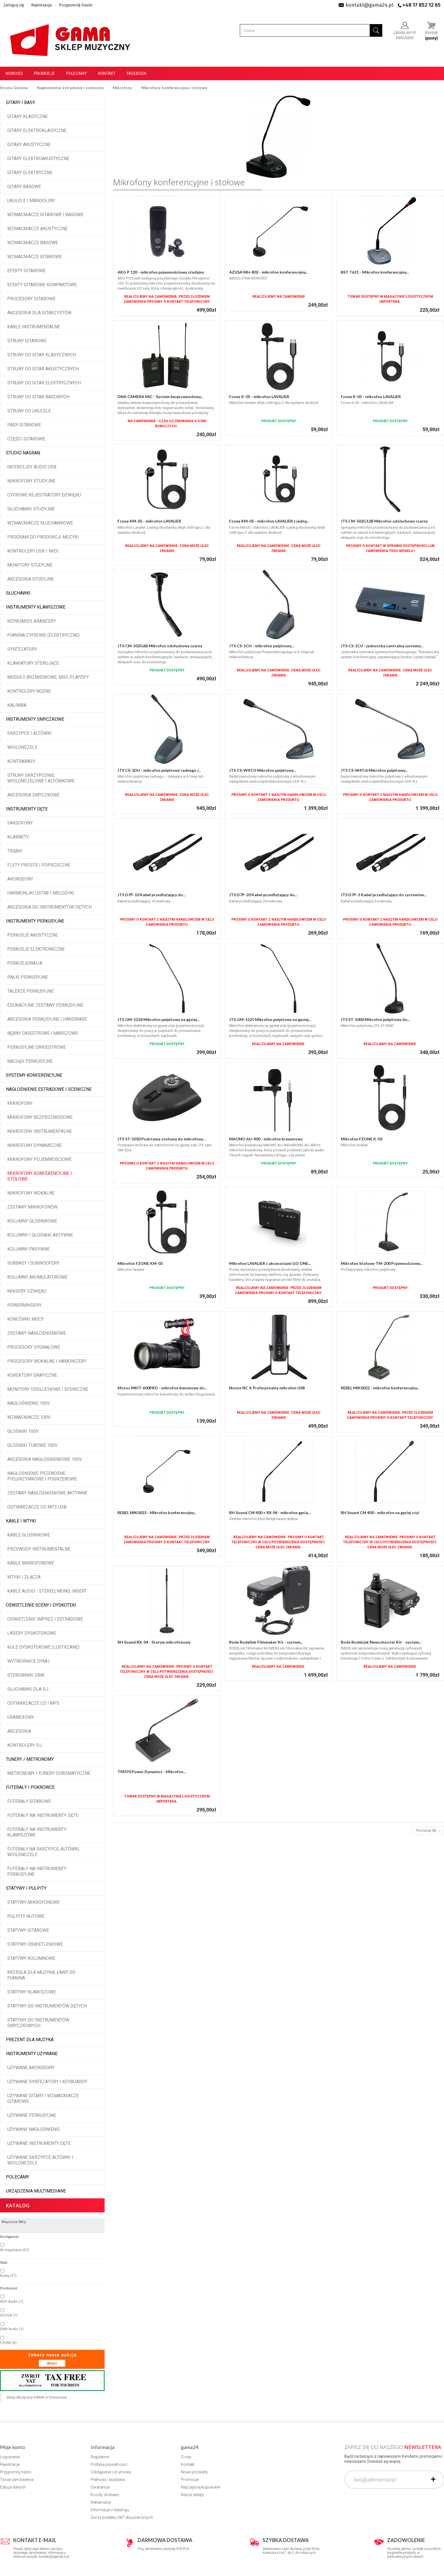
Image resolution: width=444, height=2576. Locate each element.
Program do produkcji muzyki (43, 537)
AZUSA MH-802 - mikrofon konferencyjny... (268, 272)
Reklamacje (101, 2502)
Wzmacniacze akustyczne (37, 228)
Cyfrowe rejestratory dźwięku (44, 495)
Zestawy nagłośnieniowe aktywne (47, 1493)
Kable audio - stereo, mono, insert (47, 1591)
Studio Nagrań (23, 453)
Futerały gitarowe (29, 1801)
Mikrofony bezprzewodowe (40, 1117)
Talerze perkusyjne (30, 991)
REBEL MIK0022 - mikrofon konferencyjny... (380, 1387)
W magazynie (14, 2250)
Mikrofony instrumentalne (39, 1131)
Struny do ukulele (29, 410)
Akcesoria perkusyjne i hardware (47, 1019)
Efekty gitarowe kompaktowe (42, 284)
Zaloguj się (13, 5)
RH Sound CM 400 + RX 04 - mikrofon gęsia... (269, 1512)
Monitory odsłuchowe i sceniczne (47, 1389)
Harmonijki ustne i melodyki (40, 893)
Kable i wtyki (21, 1521)
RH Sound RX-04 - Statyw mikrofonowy (154, 1642)
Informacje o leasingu (110, 2510)
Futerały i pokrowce (30, 1787)
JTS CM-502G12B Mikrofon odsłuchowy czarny (384, 521)
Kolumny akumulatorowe (37, 1277)
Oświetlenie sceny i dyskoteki (41, 1605)
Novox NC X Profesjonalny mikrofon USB (267, 1387)
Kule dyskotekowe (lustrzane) (43, 1647)
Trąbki (14, 851)
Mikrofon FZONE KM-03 (140, 1263)
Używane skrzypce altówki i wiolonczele (40, 2160)
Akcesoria (19, 1731)
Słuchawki (18, 593)
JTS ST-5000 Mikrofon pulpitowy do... (375, 1019)
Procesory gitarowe (31, 298)
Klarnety (18, 837)
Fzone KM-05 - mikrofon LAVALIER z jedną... (269, 521)
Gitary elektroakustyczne (38, 158)
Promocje (44, 73)
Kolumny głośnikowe (32, 1221)
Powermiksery (24, 1305)
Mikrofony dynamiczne (34, 1145)
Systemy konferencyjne (34, 1075)
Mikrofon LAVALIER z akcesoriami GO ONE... (270, 1263)
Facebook (136, 73)
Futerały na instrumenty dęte (42, 1815)
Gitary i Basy (20, 102)
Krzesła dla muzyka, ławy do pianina (41, 1975)
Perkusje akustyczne (32, 935)
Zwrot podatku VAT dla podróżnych (122, 2517)
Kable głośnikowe (28, 1535)
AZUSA (8, 2315)
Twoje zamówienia (16, 2479)
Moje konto (12, 2447)
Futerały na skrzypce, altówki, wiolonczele (43, 1851)
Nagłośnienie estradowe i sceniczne (49, 1089)
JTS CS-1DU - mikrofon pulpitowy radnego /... (159, 770)
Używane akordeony (31, 2067)
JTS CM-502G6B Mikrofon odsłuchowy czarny (160, 645)
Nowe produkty (194, 2472)
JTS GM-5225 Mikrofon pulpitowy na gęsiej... (270, 1019)
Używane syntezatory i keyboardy (47, 2081)
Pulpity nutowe (25, 1916)
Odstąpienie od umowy (111, 2472)
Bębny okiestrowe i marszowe (42, 1033)
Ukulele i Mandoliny (31, 200)
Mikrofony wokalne (30, 1193)
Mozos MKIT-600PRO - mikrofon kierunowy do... (162, 1387)
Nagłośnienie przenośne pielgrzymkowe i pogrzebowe (42, 1476)
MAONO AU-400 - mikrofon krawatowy (266, 1138)
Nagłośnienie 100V (28, 1403)
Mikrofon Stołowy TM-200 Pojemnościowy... (381, 1263)
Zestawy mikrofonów (32, 1207)
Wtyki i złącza (24, 1577)
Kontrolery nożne (29, 691)
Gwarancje (100, 2487)
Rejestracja (41, 5)
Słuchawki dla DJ (27, 1689)
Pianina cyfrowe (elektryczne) (43, 635)
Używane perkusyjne (31, 2115)
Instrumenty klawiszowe (35, 607)
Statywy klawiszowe (31, 1992)
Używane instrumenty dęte (39, 2143)
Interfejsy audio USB (31, 467)
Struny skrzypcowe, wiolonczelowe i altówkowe (40, 778)
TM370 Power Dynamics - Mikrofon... (152, 1771)
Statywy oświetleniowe (35, 1944)
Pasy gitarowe (24, 425)
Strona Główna (14, 88)
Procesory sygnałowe (33, 1347)
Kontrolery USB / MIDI (33, 551)
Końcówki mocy (25, 1319)
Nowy (8, 2276)
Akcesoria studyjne (30, 579)
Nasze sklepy (192, 2494)
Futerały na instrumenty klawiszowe (36, 1832)
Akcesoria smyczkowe (33, 795)
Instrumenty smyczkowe (35, 719)
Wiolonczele (22, 747)
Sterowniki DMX (26, 1675)
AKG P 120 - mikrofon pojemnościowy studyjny (161, 272)
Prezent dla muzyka (30, 2039)
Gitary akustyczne (28, 144)
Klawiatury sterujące (33, 663)
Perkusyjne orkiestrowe (36, 1047)
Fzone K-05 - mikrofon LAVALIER (259, 396)
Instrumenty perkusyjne (35, 921)
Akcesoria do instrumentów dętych (49, 907)
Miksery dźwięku (27, 1291)
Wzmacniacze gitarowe (34, 256)
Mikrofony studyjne (31, 481)
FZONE (8, 2343)
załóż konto (405, 37)
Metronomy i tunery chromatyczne (48, 1773)
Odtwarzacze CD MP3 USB (36, 1507)
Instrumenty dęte (27, 809)
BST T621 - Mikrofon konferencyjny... (375, 272)
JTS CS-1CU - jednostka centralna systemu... (382, 645)
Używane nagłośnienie (33, 2129)
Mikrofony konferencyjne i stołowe (39, 1176)
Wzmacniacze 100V (28, 1417)
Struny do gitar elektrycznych (44, 382)
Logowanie (10, 2457)
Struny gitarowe (27, 340)
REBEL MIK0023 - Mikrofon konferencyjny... (157, 1512)
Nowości (14, 73)
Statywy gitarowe (28, 1930)
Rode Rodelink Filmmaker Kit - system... (266, 1642)
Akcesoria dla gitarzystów (39, 312)
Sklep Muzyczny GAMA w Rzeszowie (36, 2397)
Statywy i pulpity (26, 1888)
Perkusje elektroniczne (36, 949)
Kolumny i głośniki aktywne (40, 1235)
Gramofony (20, 1717)
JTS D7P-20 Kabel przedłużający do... (263, 894)
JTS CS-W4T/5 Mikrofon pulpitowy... (262, 770)
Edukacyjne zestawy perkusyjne (45, 1005)
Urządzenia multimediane (36, 2191)
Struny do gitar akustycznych (43, 368)
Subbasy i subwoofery (33, 1263)
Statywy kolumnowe (31, 1958)
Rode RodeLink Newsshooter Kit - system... (381, 1642)
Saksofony (20, 823)
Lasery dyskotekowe (31, 1633)
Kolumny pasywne (28, 1249)
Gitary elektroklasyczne (36, 130)
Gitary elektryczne (29, 172)
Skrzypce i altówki (29, 733)
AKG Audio (11, 2301)
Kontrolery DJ (24, 1745)
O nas (186, 2457)
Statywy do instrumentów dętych (47, 2006)
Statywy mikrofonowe (33, 1902)
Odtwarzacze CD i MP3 (33, 1703)
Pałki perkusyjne (27, 977)
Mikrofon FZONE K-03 (361, 1138)
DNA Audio (12, 2329)
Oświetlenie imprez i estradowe (45, 1619)
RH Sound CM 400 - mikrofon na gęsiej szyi (380, 1512)
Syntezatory (22, 649)
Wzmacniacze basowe (32, 242)
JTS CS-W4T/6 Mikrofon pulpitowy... (374, 770)
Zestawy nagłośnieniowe (36, 1333)
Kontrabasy (21, 761)
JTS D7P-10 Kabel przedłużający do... (151, 894)
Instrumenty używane (31, 2053)
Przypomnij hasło (76, 5)
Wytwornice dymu (28, 1661)
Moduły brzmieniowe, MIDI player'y (48, 677)
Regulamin (100, 2457)
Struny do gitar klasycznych (41, 354)
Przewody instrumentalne (38, 1549)
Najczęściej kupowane (200, 2487)
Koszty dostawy (105, 2494)
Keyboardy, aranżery (31, 621)
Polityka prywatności (109, 2464)
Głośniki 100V (23, 1431)
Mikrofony (20, 1103)
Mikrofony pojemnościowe (39, 1159)
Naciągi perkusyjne (30, 1061)
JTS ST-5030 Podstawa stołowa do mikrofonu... (162, 1138)
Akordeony (20, 879)
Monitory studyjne (29, 565)
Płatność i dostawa (108, 2479)
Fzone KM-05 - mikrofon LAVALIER (149, 521)
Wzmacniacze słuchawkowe (40, 523)
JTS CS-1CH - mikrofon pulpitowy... (261, 645)
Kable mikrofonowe (30, 1563)
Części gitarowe (26, 439)
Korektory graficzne (32, 1375)
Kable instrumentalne (33, 326)
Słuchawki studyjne (31, 509)
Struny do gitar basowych (38, 396)
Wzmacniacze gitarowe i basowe (45, 214)
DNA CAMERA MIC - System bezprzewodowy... (160, 396)
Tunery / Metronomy (30, 1759)
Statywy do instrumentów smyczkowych (38, 2022)
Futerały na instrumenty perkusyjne (36, 1871)
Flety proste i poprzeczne (38, 865)
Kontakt (107, 73)
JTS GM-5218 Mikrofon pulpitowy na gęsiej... (158, 1019)
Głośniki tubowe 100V (32, 1445)
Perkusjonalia (24, 963)
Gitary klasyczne (27, 116)
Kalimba (16, 705)
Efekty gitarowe (26, 270)
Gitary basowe (24, 186)
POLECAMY (17, 2177)
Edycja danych (13, 2487)
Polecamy (76, 73)
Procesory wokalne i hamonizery (46, 1361)
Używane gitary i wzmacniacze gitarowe (43, 2098)
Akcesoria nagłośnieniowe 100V (44, 1459)
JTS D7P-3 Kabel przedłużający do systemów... (383, 894)
